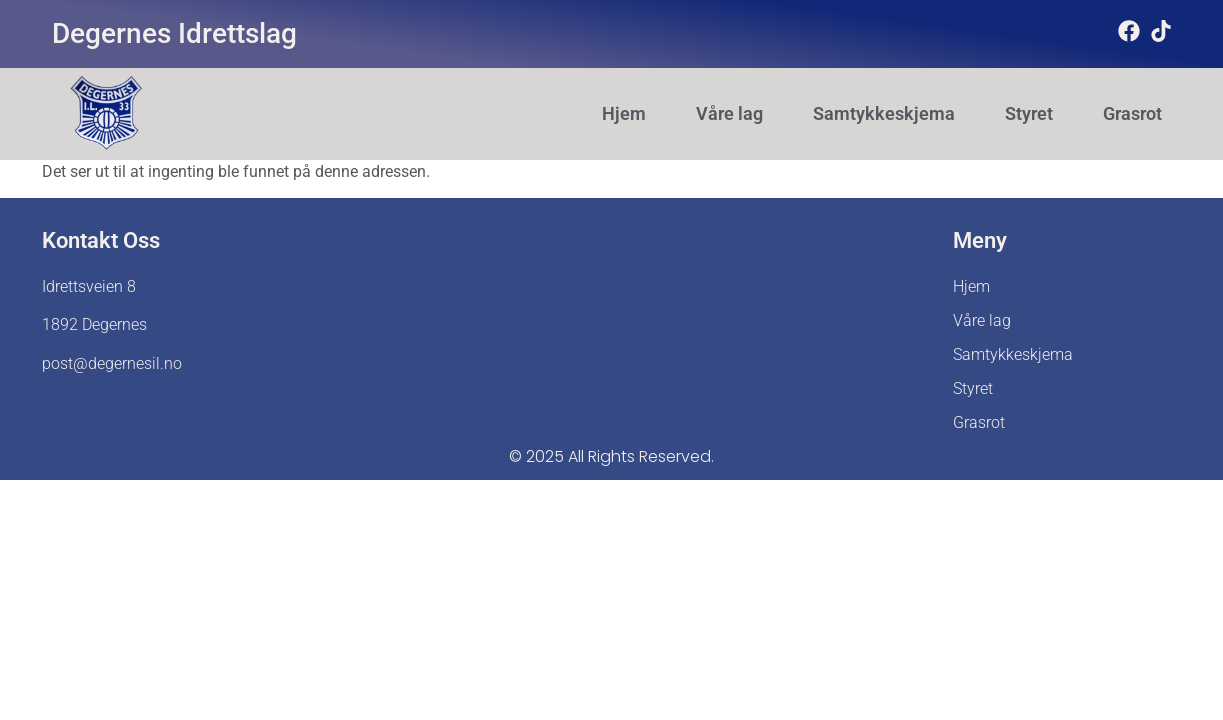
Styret (1029, 114)
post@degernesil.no (112, 363)
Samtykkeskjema (884, 114)
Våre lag (729, 114)
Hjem (624, 114)
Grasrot (1132, 114)
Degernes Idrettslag (174, 33)
